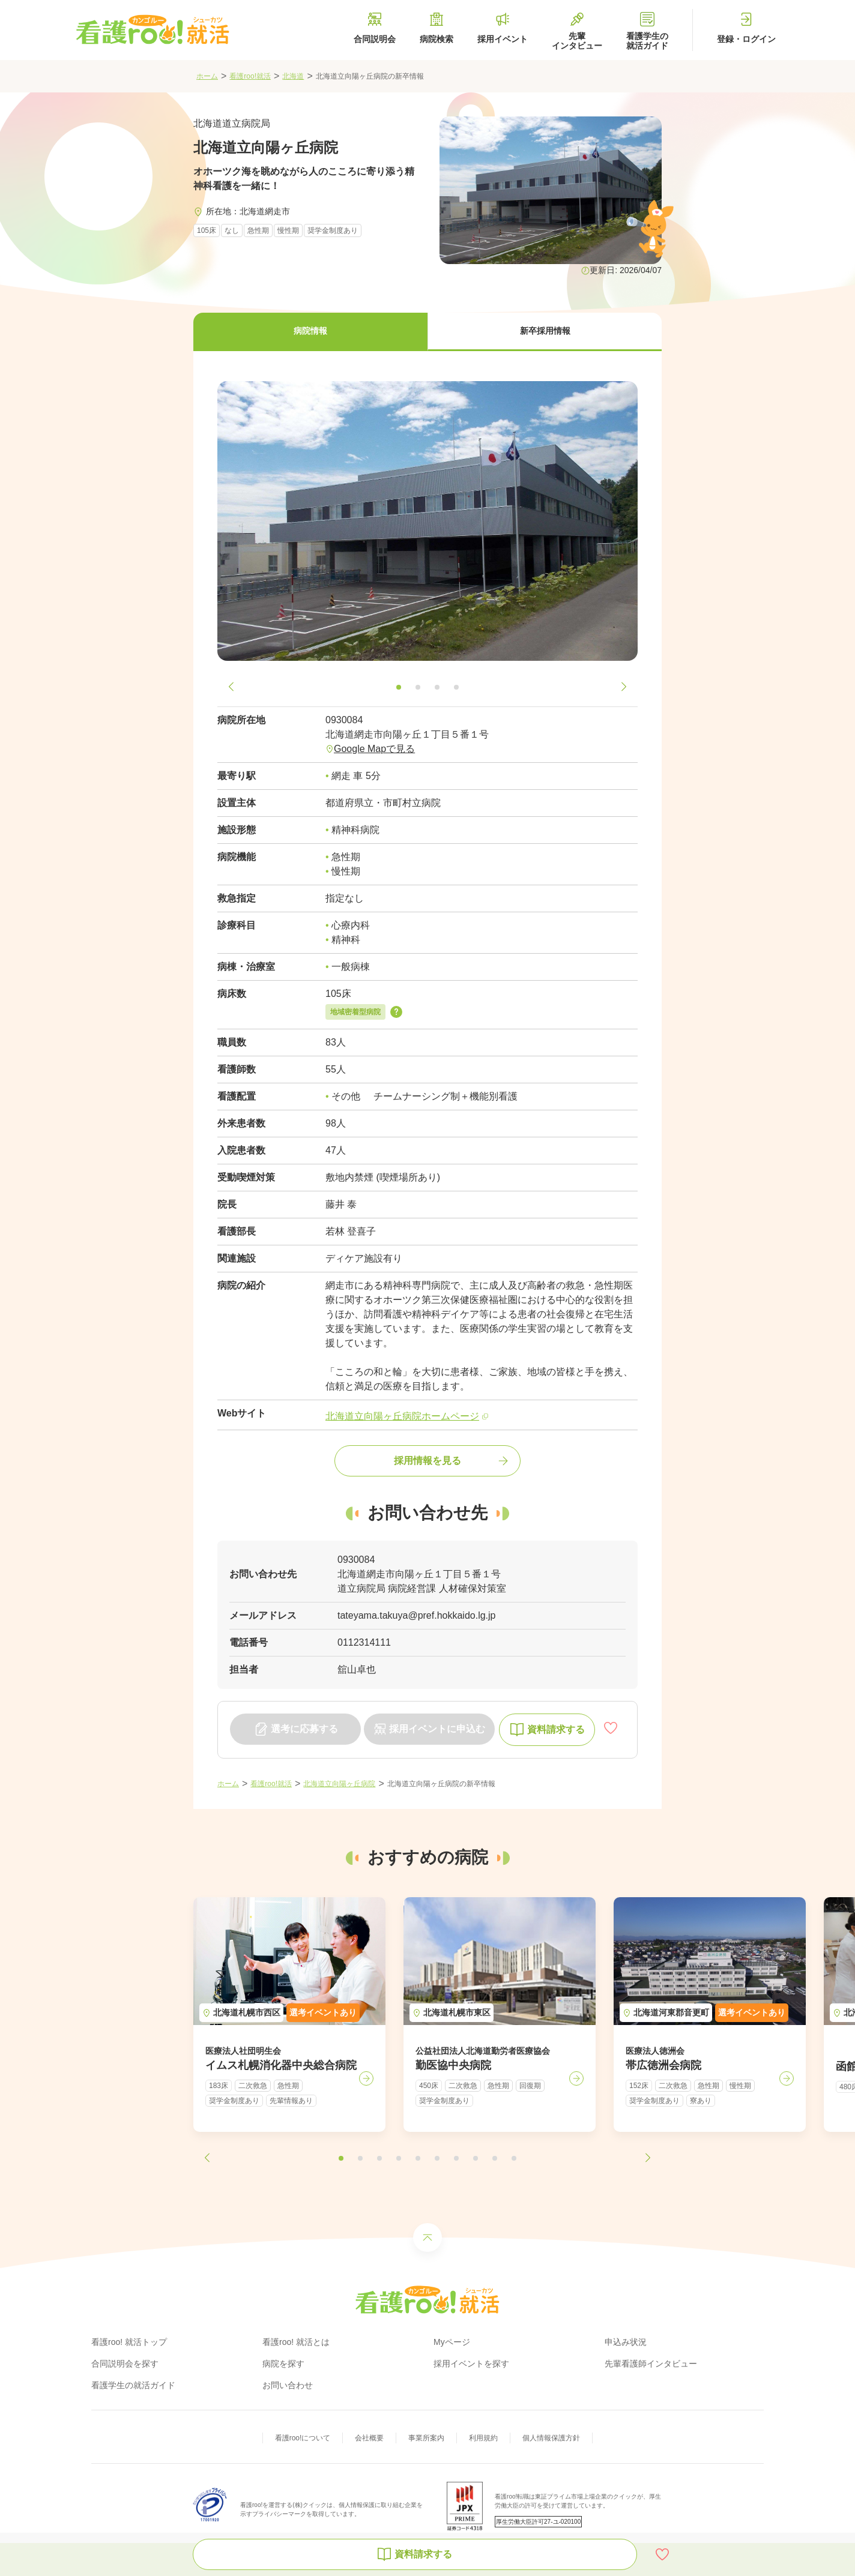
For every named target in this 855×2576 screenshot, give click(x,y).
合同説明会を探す (125, 2363)
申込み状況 (626, 2342)
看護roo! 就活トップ (129, 2342)
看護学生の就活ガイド (133, 2385)
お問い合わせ (287, 2385)
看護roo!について (303, 2438)
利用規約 (483, 2438)
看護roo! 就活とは (296, 2342)
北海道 (293, 76)
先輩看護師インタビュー (651, 2363)
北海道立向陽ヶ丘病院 (339, 1784)
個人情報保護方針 (551, 2438)
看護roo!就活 (250, 76)
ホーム (207, 76)
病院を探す (283, 2363)
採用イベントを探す (471, 2363)
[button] (310, 332)
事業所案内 (426, 2438)
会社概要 (369, 2438)
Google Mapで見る (374, 749)
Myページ (452, 2342)
